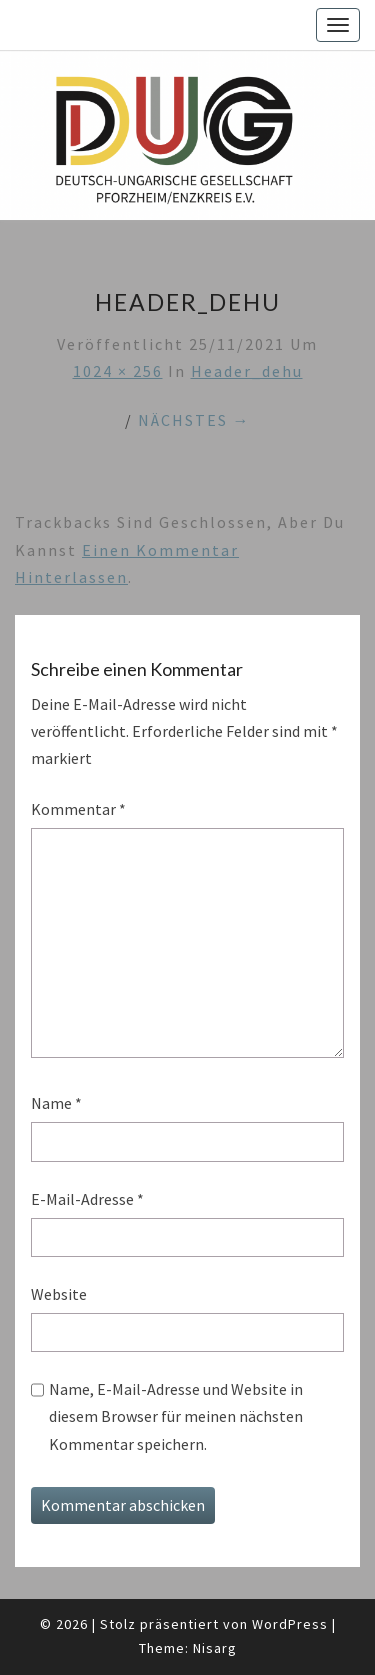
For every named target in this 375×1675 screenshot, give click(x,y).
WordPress (290, 1624)
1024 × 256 (118, 371)
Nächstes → (194, 420)
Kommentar (78, 809)
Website (59, 1294)
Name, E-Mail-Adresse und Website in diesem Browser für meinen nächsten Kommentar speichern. (176, 1416)
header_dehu (247, 371)
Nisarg (215, 1648)
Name (56, 1103)
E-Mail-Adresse (87, 1199)
